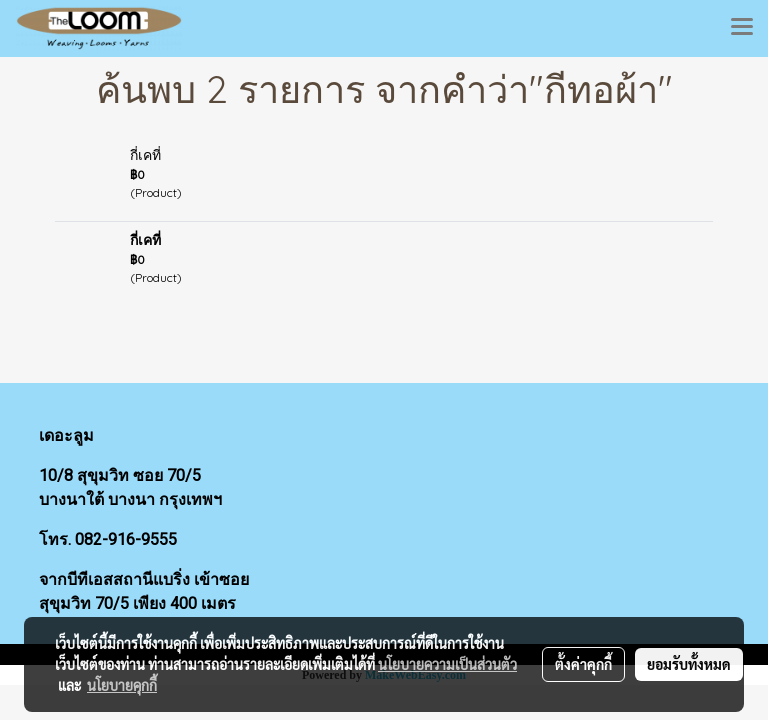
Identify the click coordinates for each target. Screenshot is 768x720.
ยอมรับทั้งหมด (689, 664)
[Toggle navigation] (742, 28)
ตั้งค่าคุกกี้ (583, 664)
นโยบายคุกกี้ (122, 685)
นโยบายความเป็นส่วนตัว (447, 664)
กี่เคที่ (145, 155)
